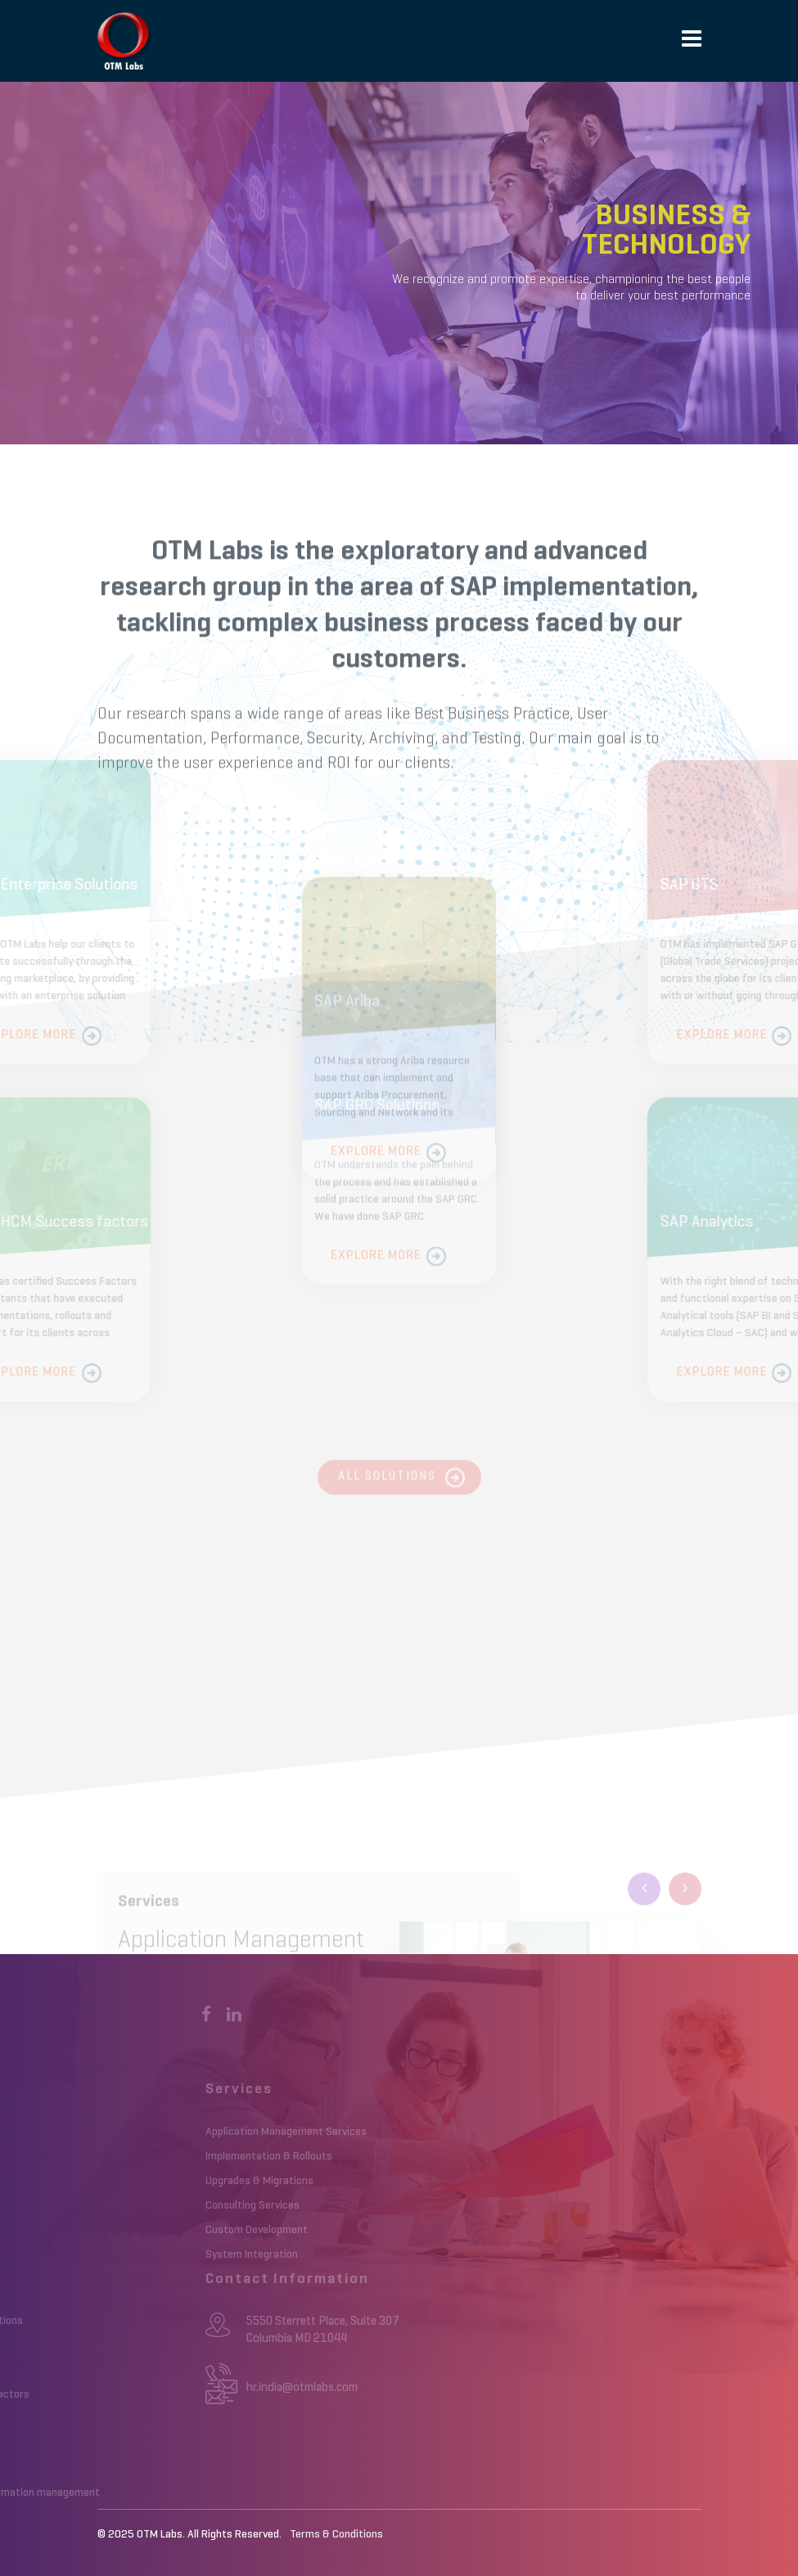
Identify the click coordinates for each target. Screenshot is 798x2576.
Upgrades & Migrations (204, 2180)
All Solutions (387, 1483)
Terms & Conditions (336, 2534)
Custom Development (201, 2230)
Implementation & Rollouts (213, 2156)
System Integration (196, 2254)
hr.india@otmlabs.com (246, 2387)
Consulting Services (197, 2205)
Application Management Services (230, 2131)
